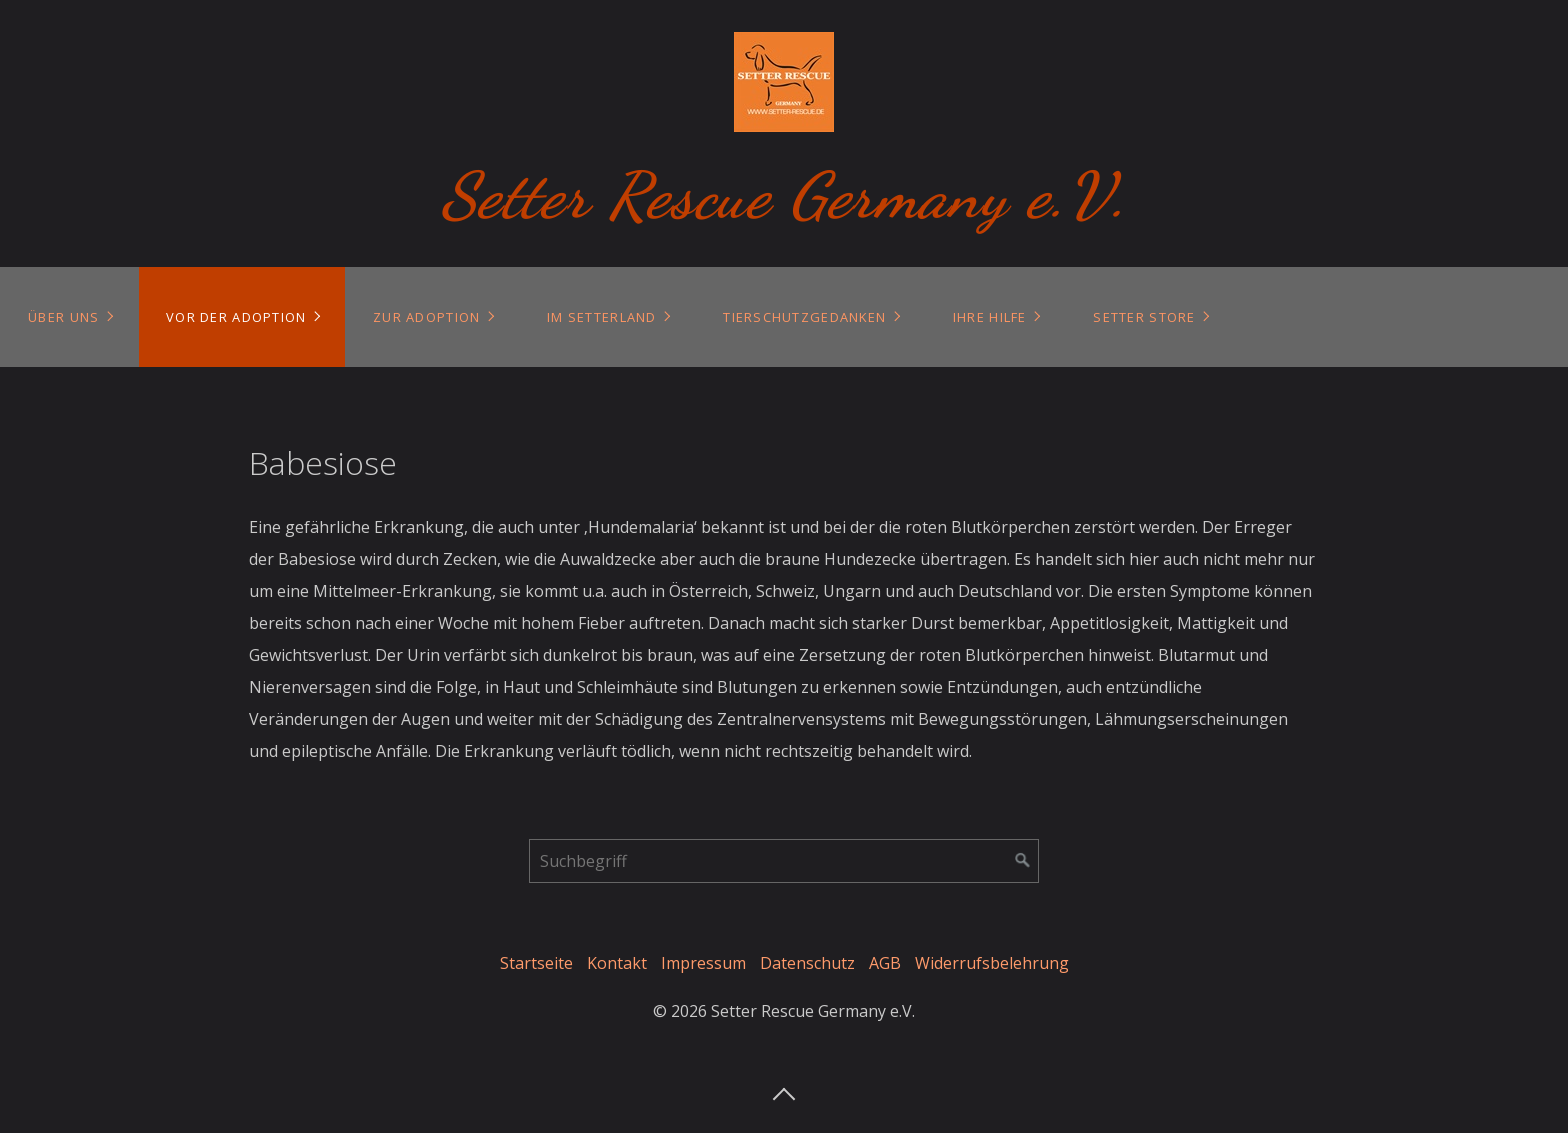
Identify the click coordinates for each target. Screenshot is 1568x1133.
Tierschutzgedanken (804, 317)
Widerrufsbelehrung (992, 963)
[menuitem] (69, 317)
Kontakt (617, 963)
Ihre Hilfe (990, 317)
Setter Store (1144, 317)
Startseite (536, 963)
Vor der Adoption (236, 317)
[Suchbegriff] (784, 861)
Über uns (63, 317)
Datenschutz (807, 963)
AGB (885, 963)
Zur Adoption (426, 317)
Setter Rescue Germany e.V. (784, 195)
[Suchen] (1023, 861)
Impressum (703, 963)
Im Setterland (602, 317)
